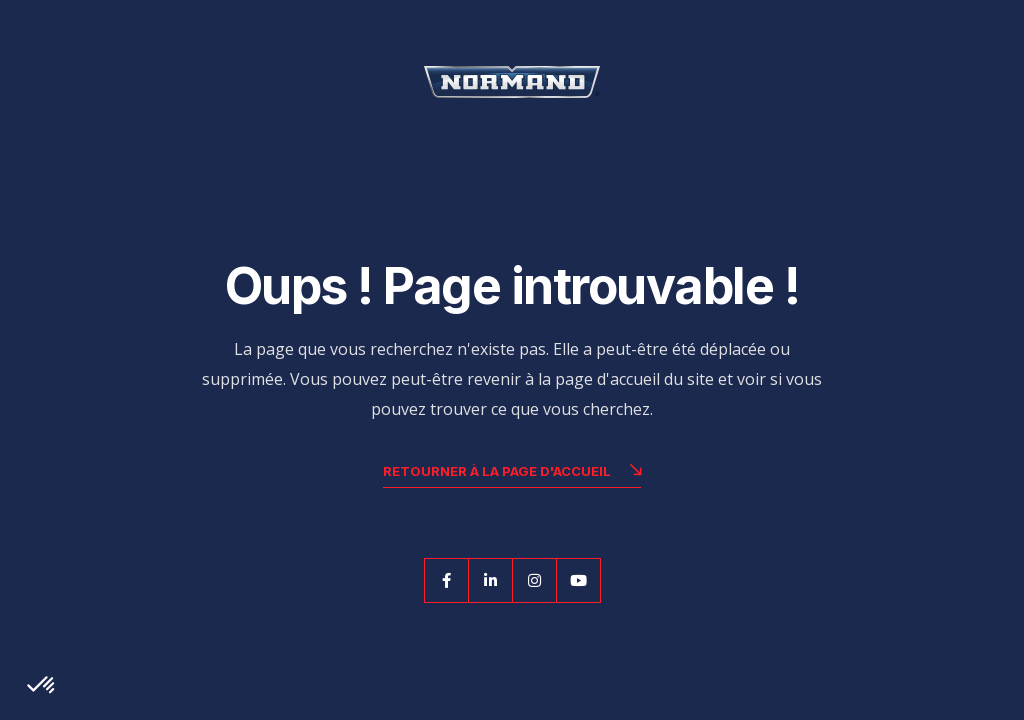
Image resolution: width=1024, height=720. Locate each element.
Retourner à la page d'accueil (512, 473)
